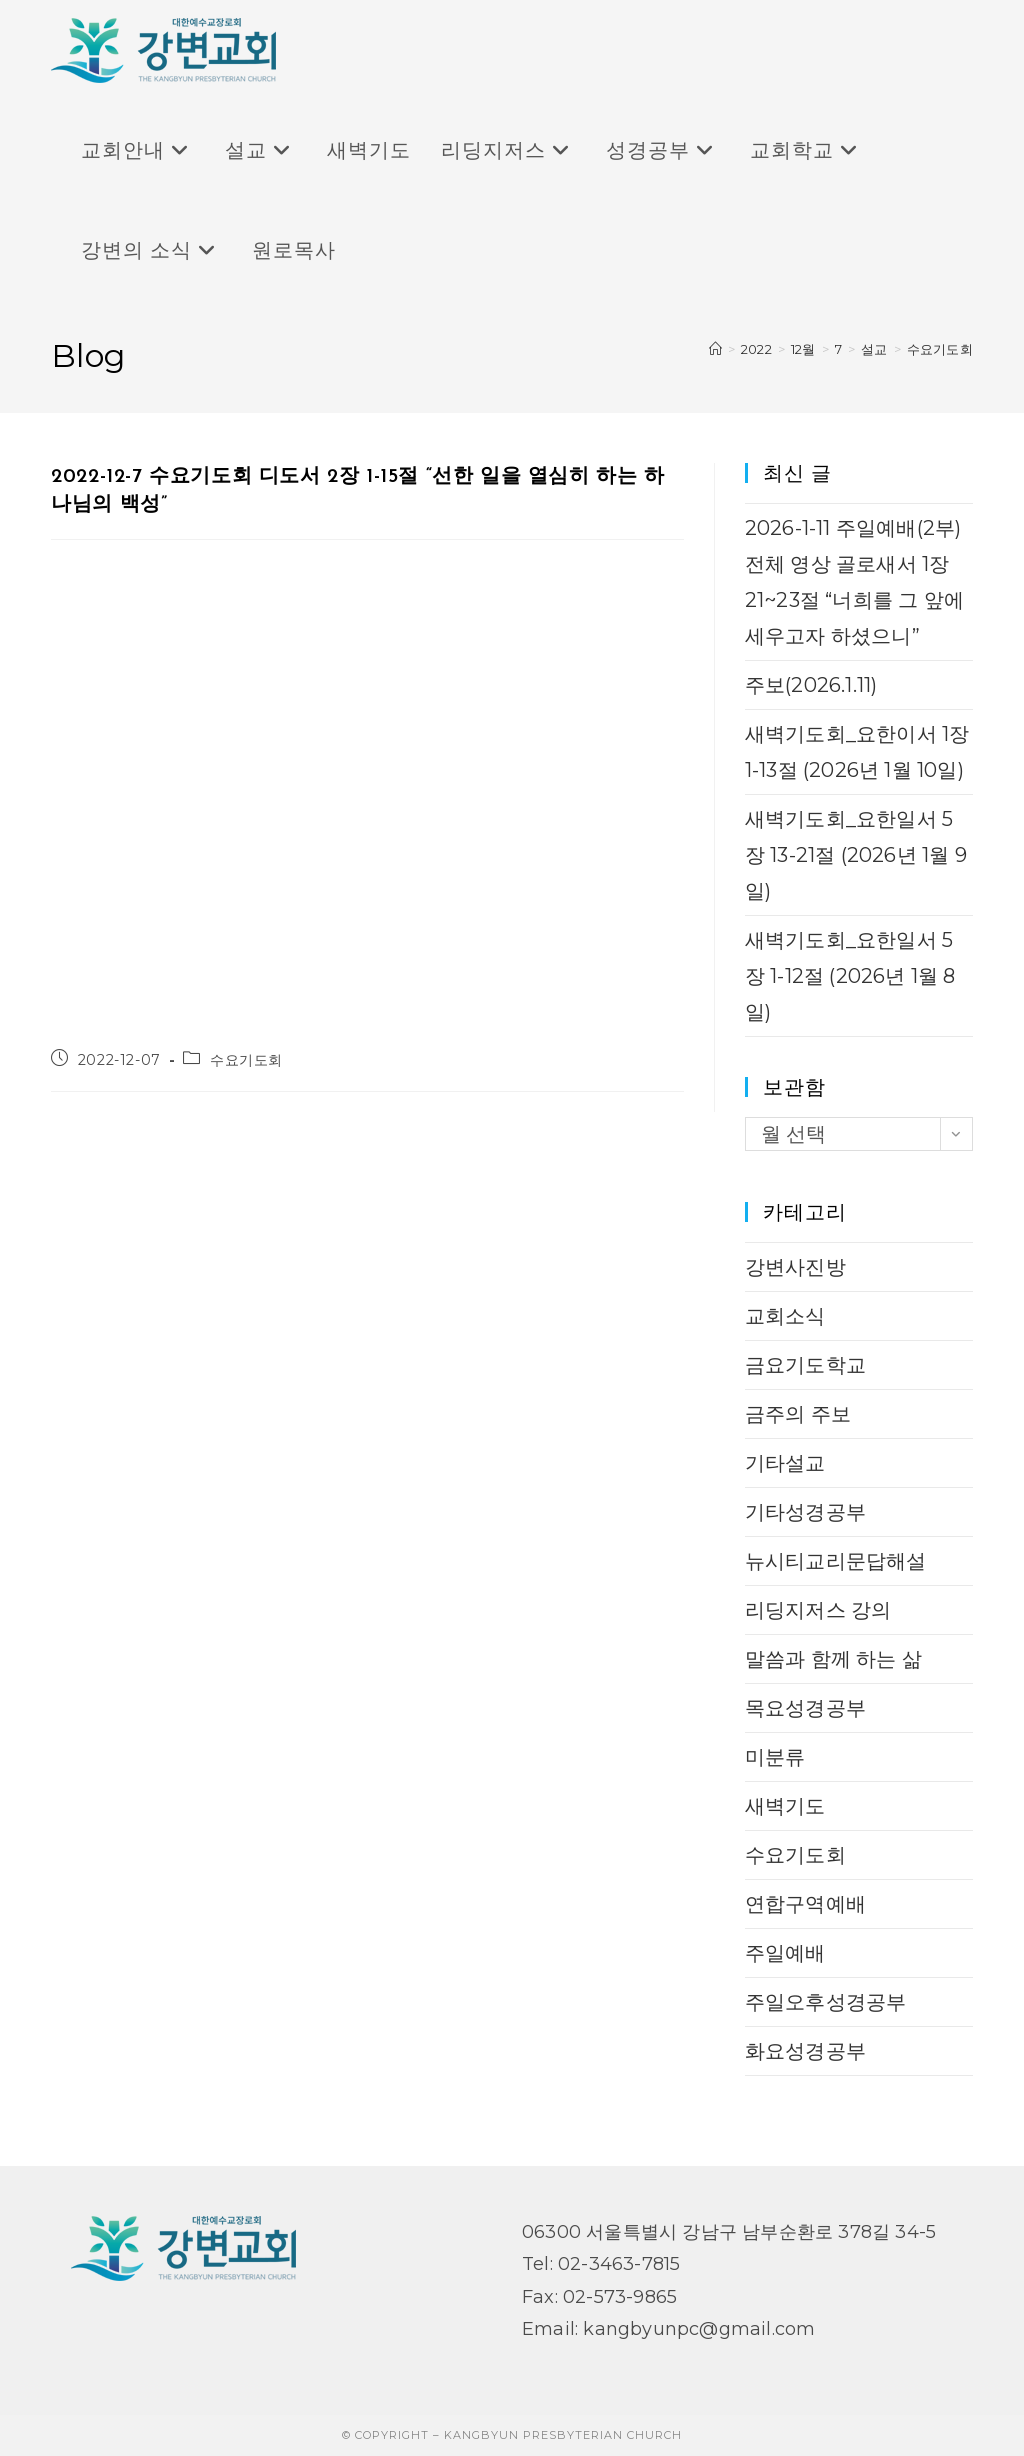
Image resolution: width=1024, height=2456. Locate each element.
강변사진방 (795, 1267)
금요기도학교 (805, 1365)
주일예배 (785, 1953)
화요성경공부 (805, 2051)
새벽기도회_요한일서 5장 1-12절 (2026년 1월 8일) (850, 976)
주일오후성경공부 (826, 2002)
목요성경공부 (805, 1708)
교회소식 (785, 1316)
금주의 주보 (798, 1414)
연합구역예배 (805, 1904)
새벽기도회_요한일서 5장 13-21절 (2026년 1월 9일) (856, 855)
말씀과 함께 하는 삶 (833, 1659)
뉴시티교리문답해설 (836, 1561)
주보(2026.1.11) (811, 685)
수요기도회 (940, 349)
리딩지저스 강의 (818, 1610)
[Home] (715, 349)
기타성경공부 (805, 1512)
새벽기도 (785, 1806)
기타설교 (785, 1463)
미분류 (775, 1757)
